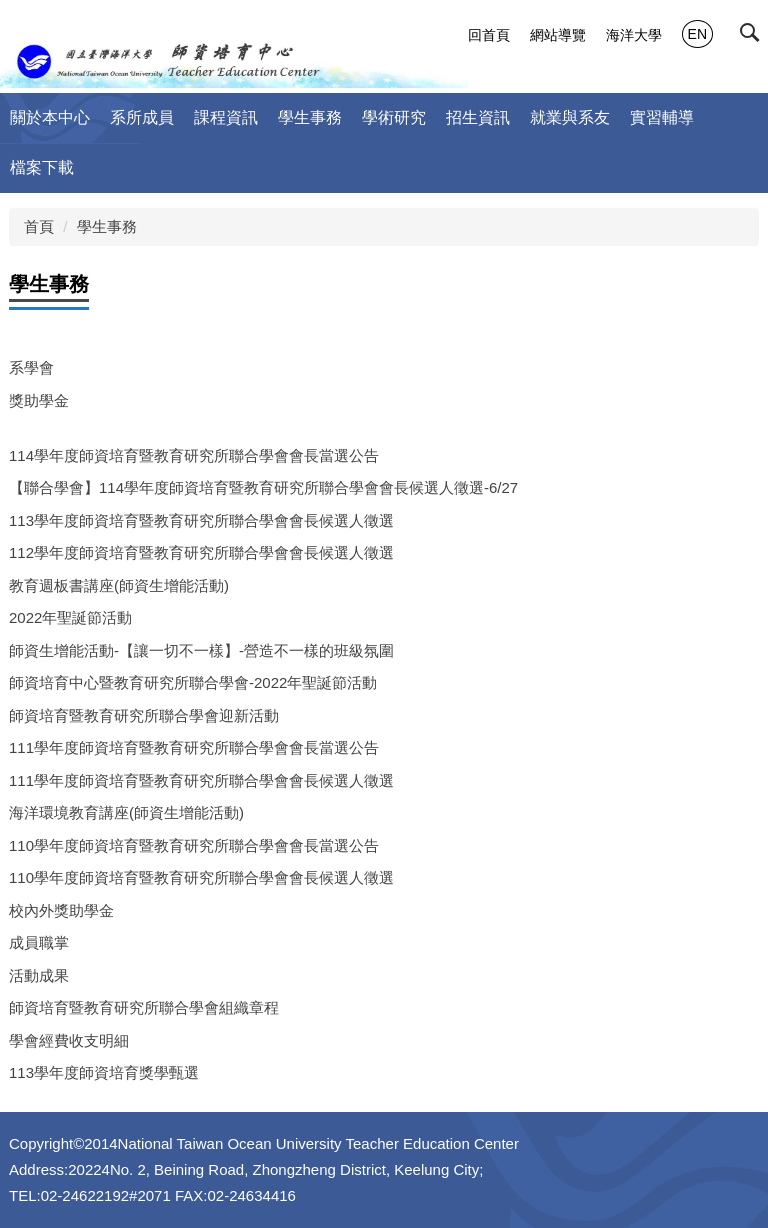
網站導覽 (558, 35)
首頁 (39, 226)
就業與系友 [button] (570, 117)
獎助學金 (39, 400)
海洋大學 (634, 35)
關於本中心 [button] (50, 117)
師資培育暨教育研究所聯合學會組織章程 (144, 1007)
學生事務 (107, 226)
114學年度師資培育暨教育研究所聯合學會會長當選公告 (194, 455)
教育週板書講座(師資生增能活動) (119, 585)
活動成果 (39, 975)
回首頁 (489, 35)
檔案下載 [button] (42, 167)
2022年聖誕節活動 (70, 617)
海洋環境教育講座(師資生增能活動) (126, 812)
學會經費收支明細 (69, 1040)
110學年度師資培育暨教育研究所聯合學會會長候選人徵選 (201, 877)
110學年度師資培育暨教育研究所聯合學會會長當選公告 (194, 845)
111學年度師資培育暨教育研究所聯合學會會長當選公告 (194, 747)
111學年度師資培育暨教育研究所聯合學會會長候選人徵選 (201, 780)
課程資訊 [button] (226, 117)
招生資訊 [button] (478, 117)
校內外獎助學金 (61, 910)
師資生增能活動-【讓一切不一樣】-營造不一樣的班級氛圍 (201, 650)
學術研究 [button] (394, 117)
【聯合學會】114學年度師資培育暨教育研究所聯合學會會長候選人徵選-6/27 (263, 487)
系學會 (31, 367)
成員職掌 (39, 942)
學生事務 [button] (310, 117)
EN (697, 34)
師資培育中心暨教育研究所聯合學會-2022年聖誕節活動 (193, 682)
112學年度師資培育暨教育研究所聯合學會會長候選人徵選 (201, 552)
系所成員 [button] (142, 117)
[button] (754, 37)
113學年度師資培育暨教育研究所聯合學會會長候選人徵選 (201, 520)
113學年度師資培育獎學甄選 (104, 1072)
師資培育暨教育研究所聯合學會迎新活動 (144, 715)
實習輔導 (662, 117)
